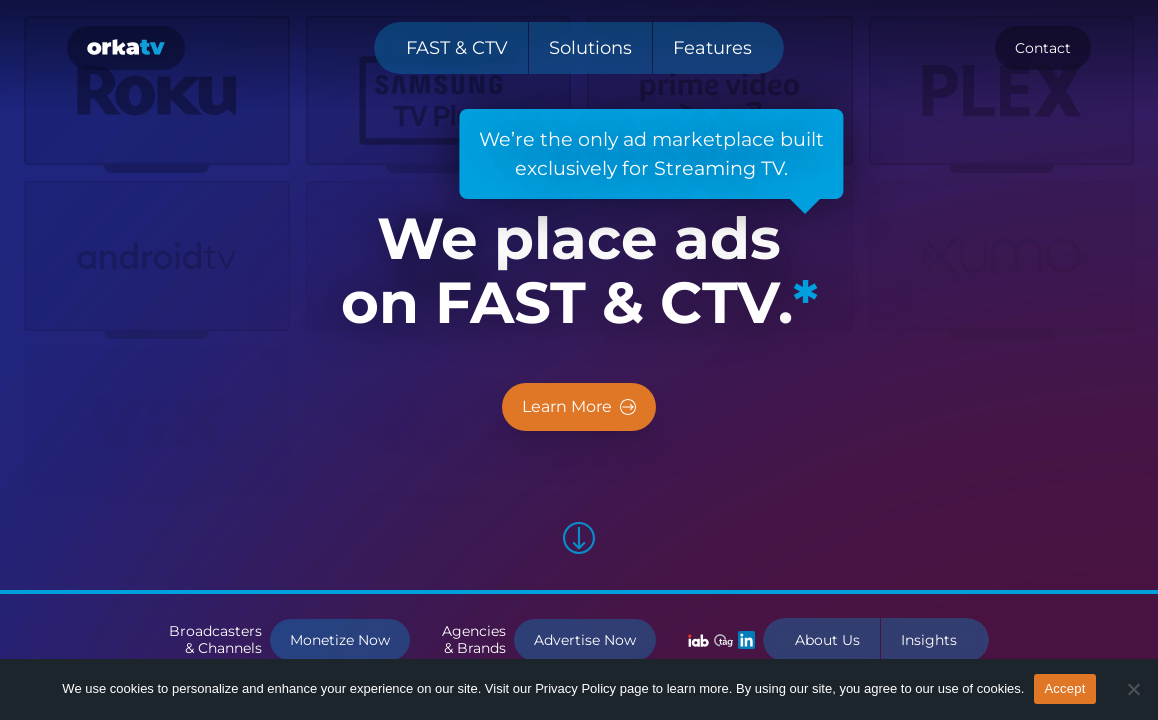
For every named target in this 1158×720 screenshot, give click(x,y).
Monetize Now (340, 640)
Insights (929, 640)
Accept (1064, 688)
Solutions (590, 48)
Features (712, 48)
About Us (827, 640)
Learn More (579, 406)
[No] (1133, 689)
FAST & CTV (457, 48)
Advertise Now (585, 640)
